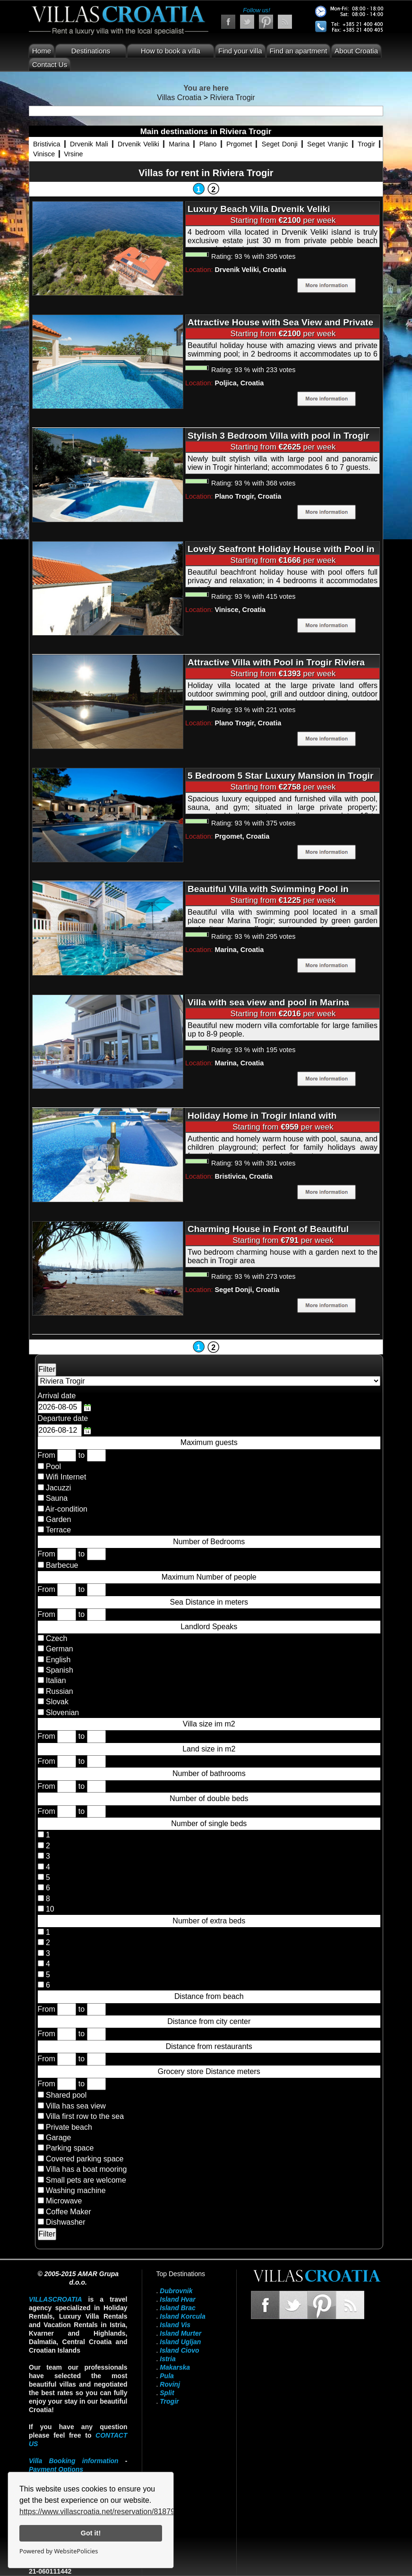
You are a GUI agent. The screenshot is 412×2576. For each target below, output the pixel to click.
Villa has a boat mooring (86, 2169)
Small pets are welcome (86, 2180)
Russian (58, 1691)
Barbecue (62, 1565)
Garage (58, 2138)
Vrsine (73, 154)
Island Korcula (182, 2316)
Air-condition (66, 1509)
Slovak (56, 1702)
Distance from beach (209, 1996)
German (58, 1649)
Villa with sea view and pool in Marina (268, 1002)
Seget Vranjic (327, 144)
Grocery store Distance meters (209, 2071)
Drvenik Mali (89, 144)
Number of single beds (209, 1823)
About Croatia (356, 51)
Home (41, 51)
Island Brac (177, 2308)
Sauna (57, 1498)
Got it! (91, 2533)
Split (167, 2393)
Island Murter (180, 2333)
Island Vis (175, 2325)
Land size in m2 (208, 1749)
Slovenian (61, 1713)
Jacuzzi (58, 1488)
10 (49, 1909)
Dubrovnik (176, 2291)
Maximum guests (209, 1442)
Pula (167, 2376)
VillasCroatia (55, 2299)
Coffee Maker (68, 2212)
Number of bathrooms (209, 1773)
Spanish (58, 1670)
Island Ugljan (180, 2342)
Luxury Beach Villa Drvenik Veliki (259, 209)
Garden (58, 1519)
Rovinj (170, 2384)
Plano (208, 144)
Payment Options (56, 2469)
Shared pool (66, 2095)
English (57, 1660)
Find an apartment (298, 51)
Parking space (70, 2148)
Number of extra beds (208, 1921)
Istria (167, 2359)
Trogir (366, 144)
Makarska (175, 2367)
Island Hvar (177, 2299)
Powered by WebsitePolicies (58, 2551)
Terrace (58, 1530)
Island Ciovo (179, 2350)
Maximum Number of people (209, 1577)
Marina (179, 144)
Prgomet (239, 144)
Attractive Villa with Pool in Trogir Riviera (276, 662)
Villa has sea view (76, 2106)
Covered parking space (85, 2159)
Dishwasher (66, 2222)
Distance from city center (208, 2021)
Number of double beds (209, 1798)
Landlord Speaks (208, 1627)
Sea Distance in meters (209, 1602)
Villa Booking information (74, 2461)
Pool (53, 1466)
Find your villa (240, 51)
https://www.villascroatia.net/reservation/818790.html (107, 2512)
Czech (56, 1638)
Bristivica (46, 144)
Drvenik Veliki (138, 144)
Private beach (69, 2127)
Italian (55, 1680)
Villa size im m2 (209, 1724)
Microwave (64, 2201)
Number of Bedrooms (209, 1542)
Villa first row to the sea (85, 2116)
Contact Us (49, 64)
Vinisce (44, 154)
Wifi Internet (66, 1477)
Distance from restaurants (209, 2046)
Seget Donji (280, 144)
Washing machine (76, 2190)
